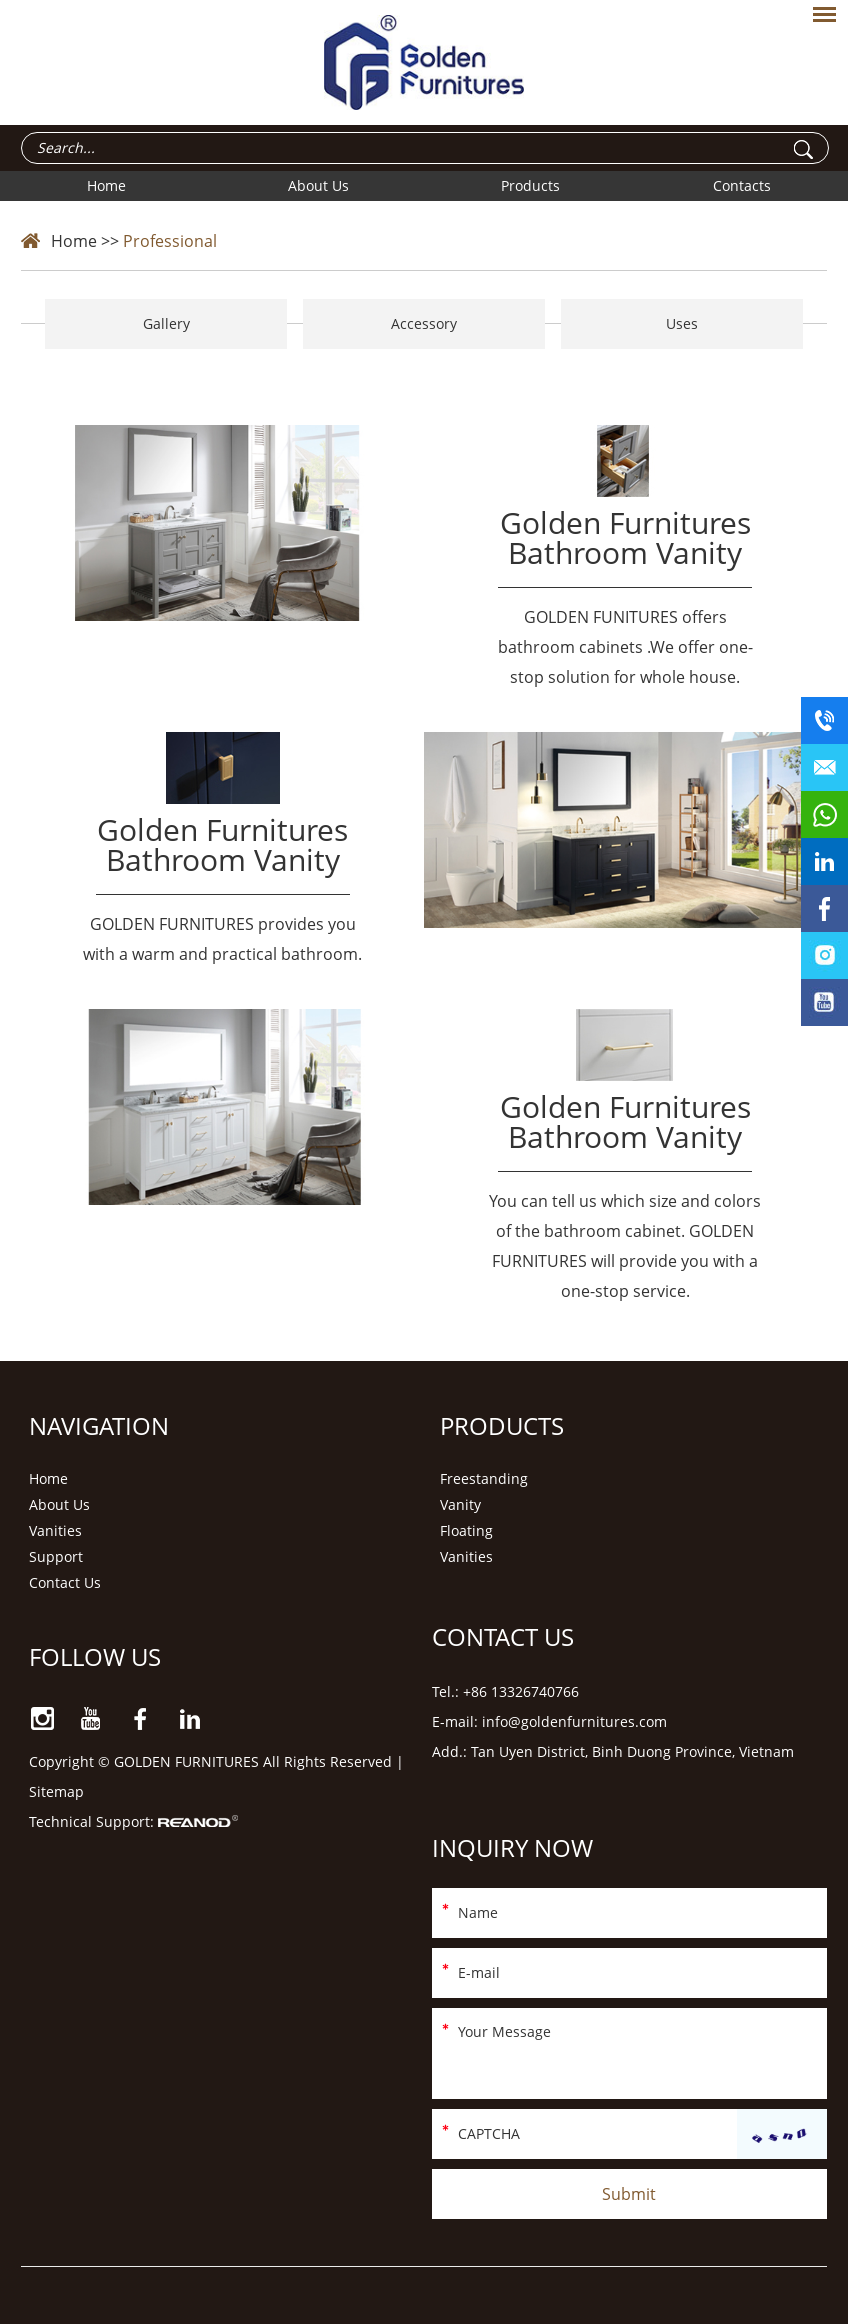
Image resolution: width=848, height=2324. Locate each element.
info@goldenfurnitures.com (574, 1721)
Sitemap (56, 1791)
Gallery (166, 323)
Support (56, 1556)
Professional (170, 241)
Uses (682, 323)
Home (106, 185)
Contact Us (65, 1582)
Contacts (742, 185)
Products (530, 185)
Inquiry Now (512, 1847)
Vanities (55, 1530)
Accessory (424, 323)
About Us (318, 185)
